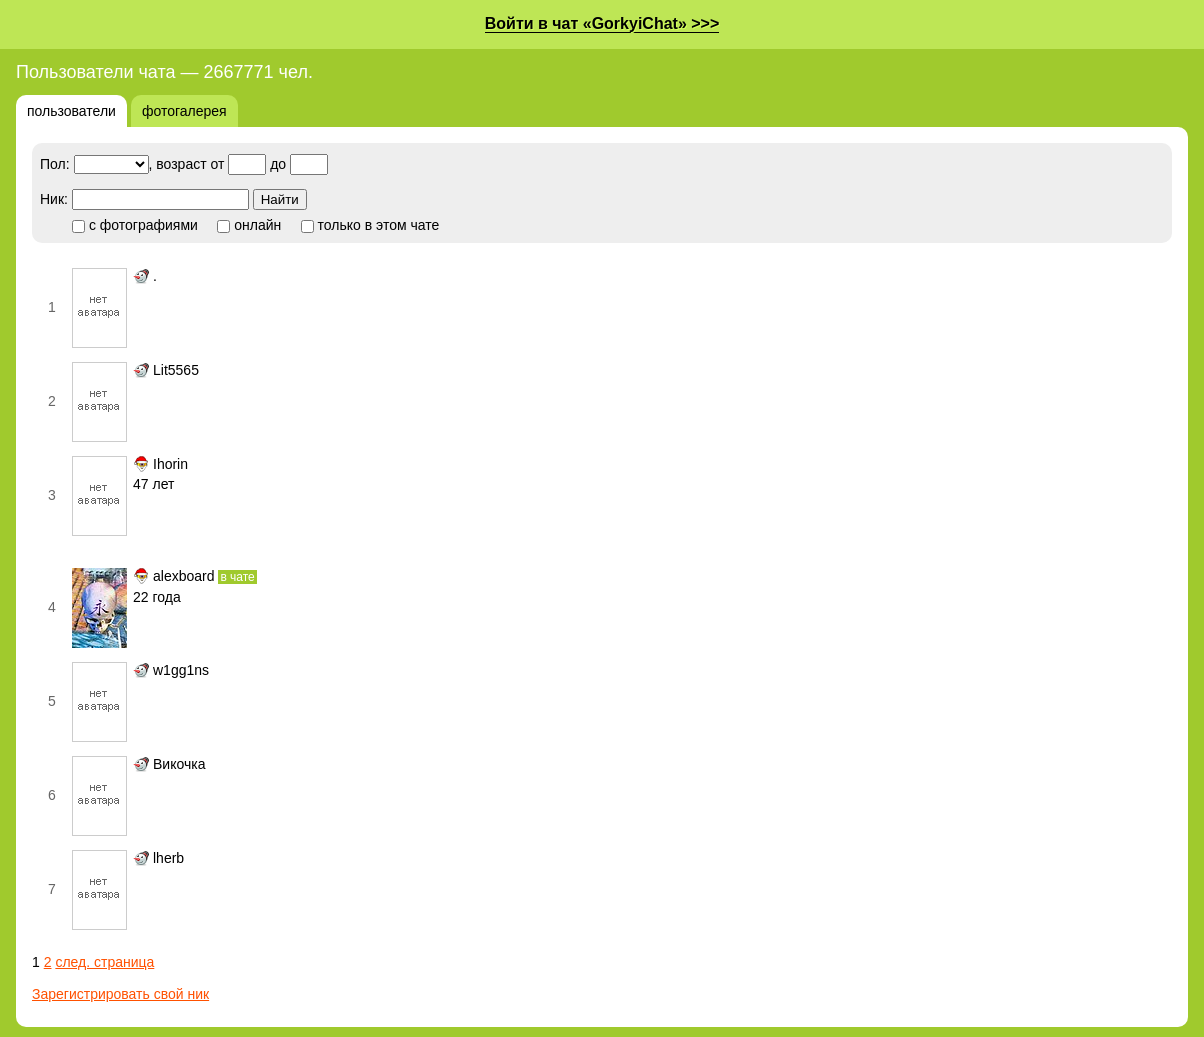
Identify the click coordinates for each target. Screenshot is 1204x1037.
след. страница (104, 962)
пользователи (71, 111)
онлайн (249, 225)
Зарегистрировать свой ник (120, 994)
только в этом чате (370, 225)
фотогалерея (184, 111)
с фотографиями (135, 225)
